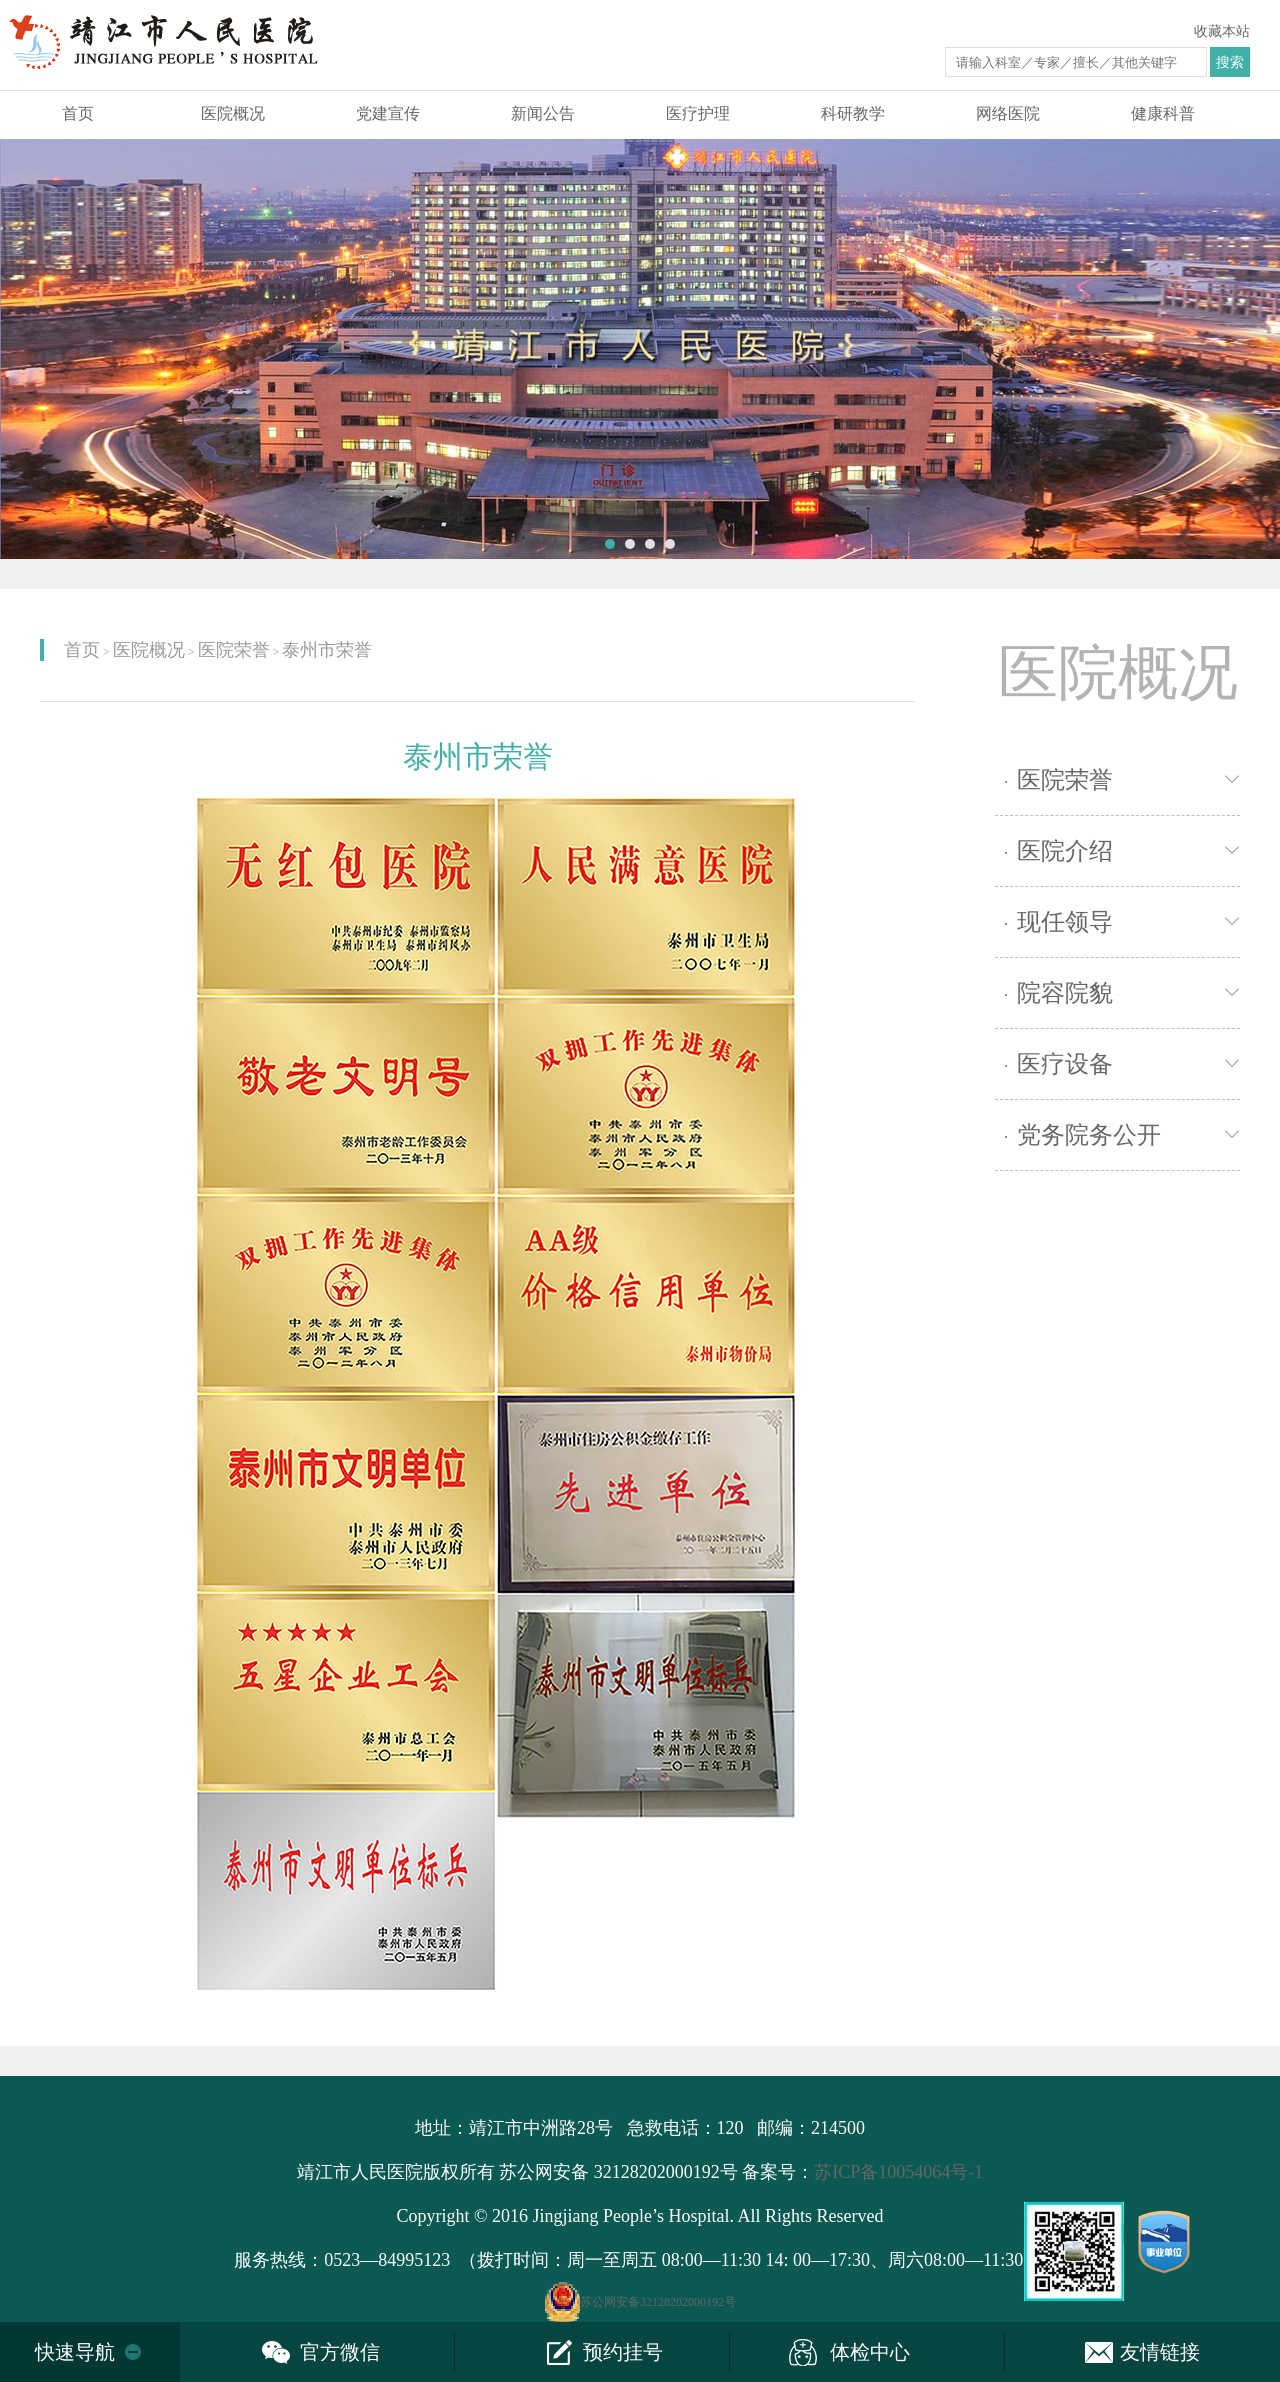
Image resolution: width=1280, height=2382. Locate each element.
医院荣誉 (234, 650)
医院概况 (233, 113)
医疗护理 (698, 113)
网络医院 (1008, 113)
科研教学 (853, 113)
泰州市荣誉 (327, 650)
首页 (78, 113)
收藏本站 (1222, 31)
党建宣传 (388, 113)
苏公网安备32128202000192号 (658, 2302)
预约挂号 (623, 2352)
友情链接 (1160, 2352)
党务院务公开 (1083, 1135)
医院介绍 (1059, 851)
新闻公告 (543, 113)
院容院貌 (1059, 993)
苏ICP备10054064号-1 (898, 2172)
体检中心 (870, 2352)
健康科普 (1163, 113)
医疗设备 (1059, 1064)
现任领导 (1059, 922)
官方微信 (340, 2352)
